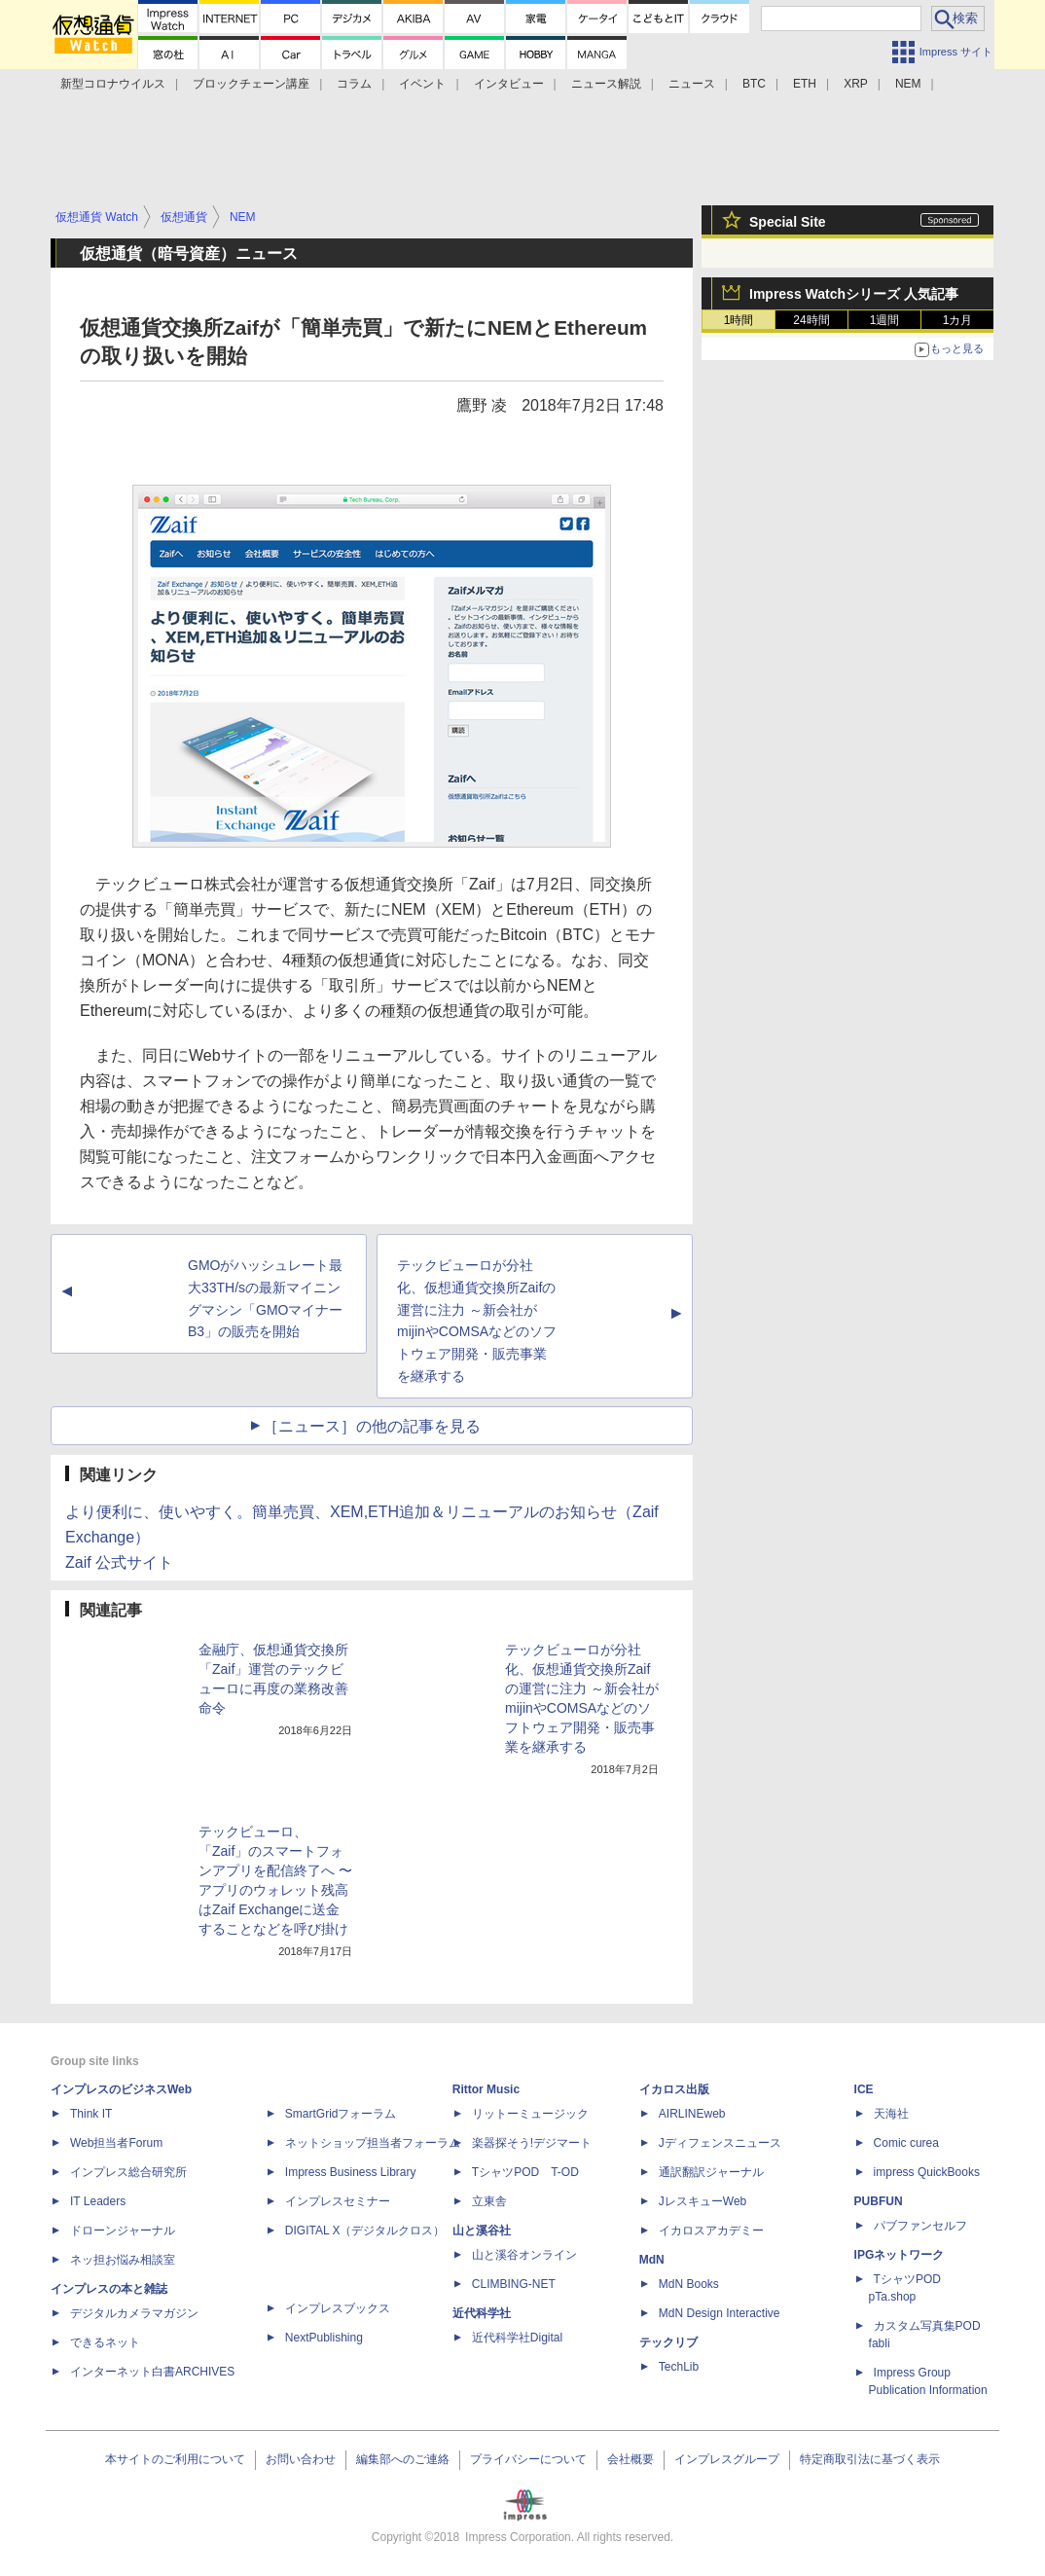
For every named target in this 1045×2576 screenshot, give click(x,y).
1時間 (739, 320)
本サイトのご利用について (175, 2459)
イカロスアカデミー (711, 2230)
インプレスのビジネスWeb (121, 2089)
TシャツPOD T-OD (525, 2172)
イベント (422, 84)
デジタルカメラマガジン (134, 2313)
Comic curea (906, 2143)
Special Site (787, 222)
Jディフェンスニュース (720, 2143)
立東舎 (489, 2201)
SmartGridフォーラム (341, 2114)
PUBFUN (878, 2201)
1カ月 (958, 320)
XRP (856, 84)
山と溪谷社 (481, 2230)
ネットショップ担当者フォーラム (372, 2143)
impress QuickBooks (927, 2172)
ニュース (691, 84)
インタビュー (509, 84)
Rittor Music (486, 2089)
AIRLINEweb (692, 2114)
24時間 (811, 320)
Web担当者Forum (116, 2143)
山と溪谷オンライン (524, 2255)
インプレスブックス (337, 2308)
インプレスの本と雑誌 (109, 2289)
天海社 (891, 2114)
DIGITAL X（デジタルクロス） (365, 2230)
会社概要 (630, 2459)
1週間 (885, 320)
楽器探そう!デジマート (532, 2143)
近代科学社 (481, 2313)
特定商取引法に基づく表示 (870, 2459)
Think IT (91, 2114)
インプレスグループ (726, 2459)
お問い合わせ (301, 2459)
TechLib (679, 2367)
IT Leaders (98, 2201)
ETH (804, 84)
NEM (908, 84)
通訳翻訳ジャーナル (711, 2172)
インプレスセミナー (337, 2201)
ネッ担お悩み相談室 (122, 2260)
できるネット (105, 2342)
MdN (652, 2260)
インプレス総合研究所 (128, 2172)
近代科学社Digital (517, 2337)
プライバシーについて (528, 2459)
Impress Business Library (350, 2172)
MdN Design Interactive (719, 2313)
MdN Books (689, 2284)
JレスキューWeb (702, 2201)
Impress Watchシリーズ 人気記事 (853, 294)
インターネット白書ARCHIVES (152, 2371)
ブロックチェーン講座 (251, 84)
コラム (354, 84)
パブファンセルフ (920, 2225)
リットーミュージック (530, 2114)
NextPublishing (324, 2337)
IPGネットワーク (899, 2255)
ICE (864, 2089)
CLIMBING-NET (514, 2284)
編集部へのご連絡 (403, 2459)
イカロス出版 (674, 2089)
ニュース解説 (606, 84)
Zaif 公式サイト (119, 1562)
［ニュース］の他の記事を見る (372, 1426)
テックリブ (668, 2342)
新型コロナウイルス (112, 84)
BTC (754, 84)
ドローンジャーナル (122, 2230)
